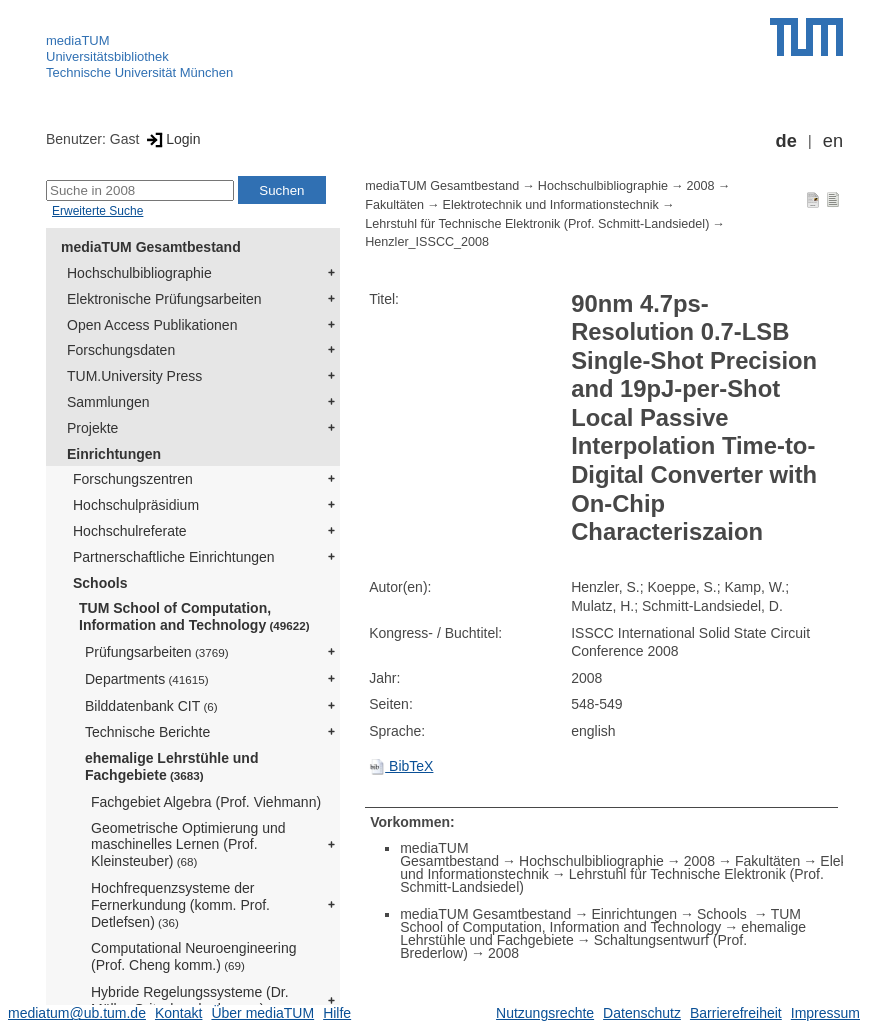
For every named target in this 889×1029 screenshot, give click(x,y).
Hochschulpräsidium (136, 505)
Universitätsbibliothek (107, 56)
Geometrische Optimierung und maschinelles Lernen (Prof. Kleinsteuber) (188, 845)
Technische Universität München (139, 72)
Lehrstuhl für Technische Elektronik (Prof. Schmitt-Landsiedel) (537, 224)
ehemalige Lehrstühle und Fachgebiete (171, 766)
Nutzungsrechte (545, 1013)
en (833, 141)
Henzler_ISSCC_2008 (427, 242)
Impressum (825, 1013)
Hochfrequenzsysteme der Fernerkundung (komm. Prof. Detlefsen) (180, 905)
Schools (100, 583)
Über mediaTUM (262, 1013)
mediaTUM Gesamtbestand (151, 247)
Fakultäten (394, 205)
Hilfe (337, 1013)
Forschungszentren (133, 479)
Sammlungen (108, 402)
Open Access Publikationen (152, 325)
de (786, 141)
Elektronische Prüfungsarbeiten (164, 299)
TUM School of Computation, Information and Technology (194, 616)
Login (171, 139)
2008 (701, 186)
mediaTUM (78, 40)
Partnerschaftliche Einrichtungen (174, 557)
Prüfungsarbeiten (157, 652)
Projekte (92, 428)
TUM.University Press (134, 376)
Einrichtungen (114, 454)
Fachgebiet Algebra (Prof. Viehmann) (206, 802)
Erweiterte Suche (97, 211)
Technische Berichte (147, 732)
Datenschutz (642, 1013)
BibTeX (401, 766)
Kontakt (178, 1013)
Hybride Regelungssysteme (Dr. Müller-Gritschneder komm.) (190, 1000)
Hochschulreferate (130, 531)
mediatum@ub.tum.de (77, 1013)
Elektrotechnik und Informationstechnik (551, 205)
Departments (147, 679)
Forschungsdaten (121, 350)
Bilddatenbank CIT (151, 706)
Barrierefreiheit (736, 1013)
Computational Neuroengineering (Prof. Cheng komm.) (193, 956)
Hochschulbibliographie (139, 273)
